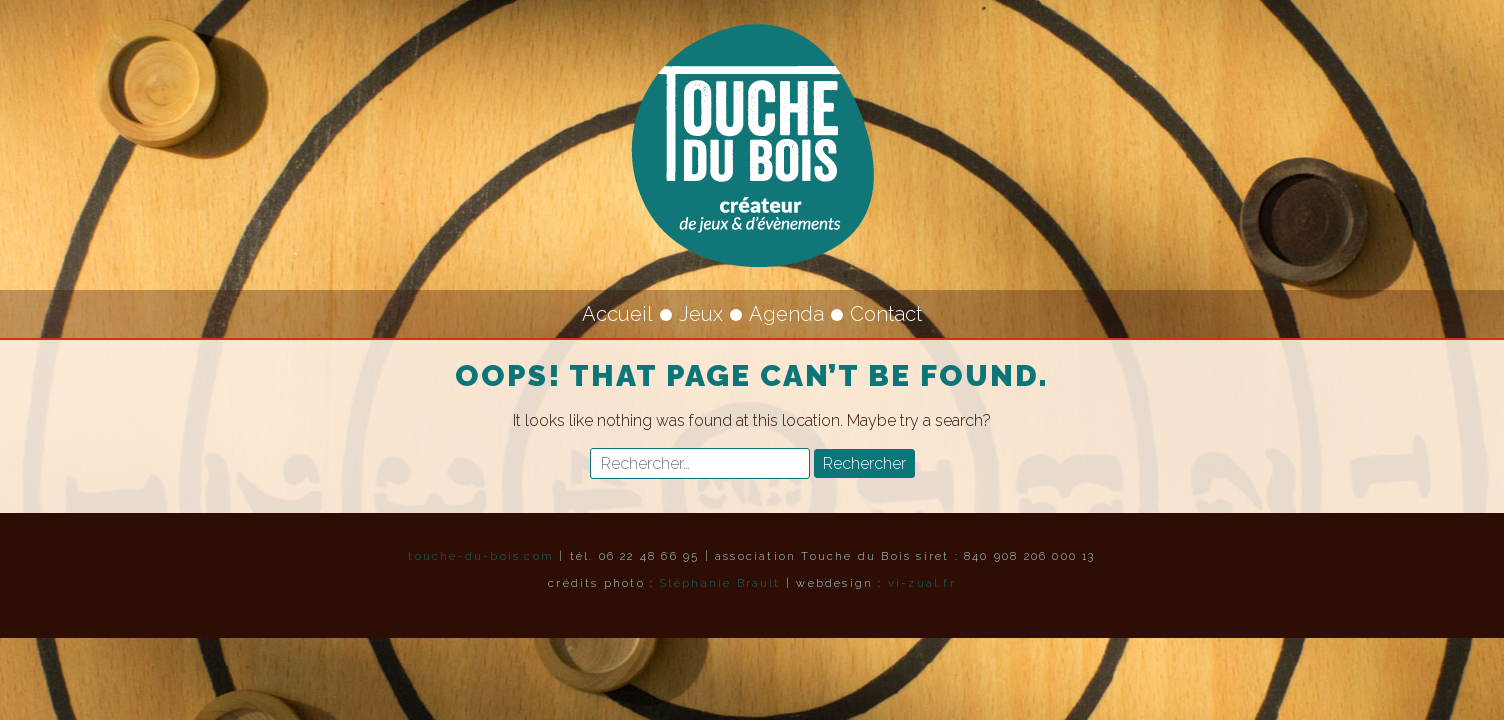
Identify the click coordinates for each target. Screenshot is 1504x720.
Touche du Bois (752, 145)
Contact (886, 314)
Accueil (617, 314)
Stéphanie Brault (720, 583)
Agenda (786, 314)
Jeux (701, 314)
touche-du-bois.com (481, 556)
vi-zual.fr (922, 583)
